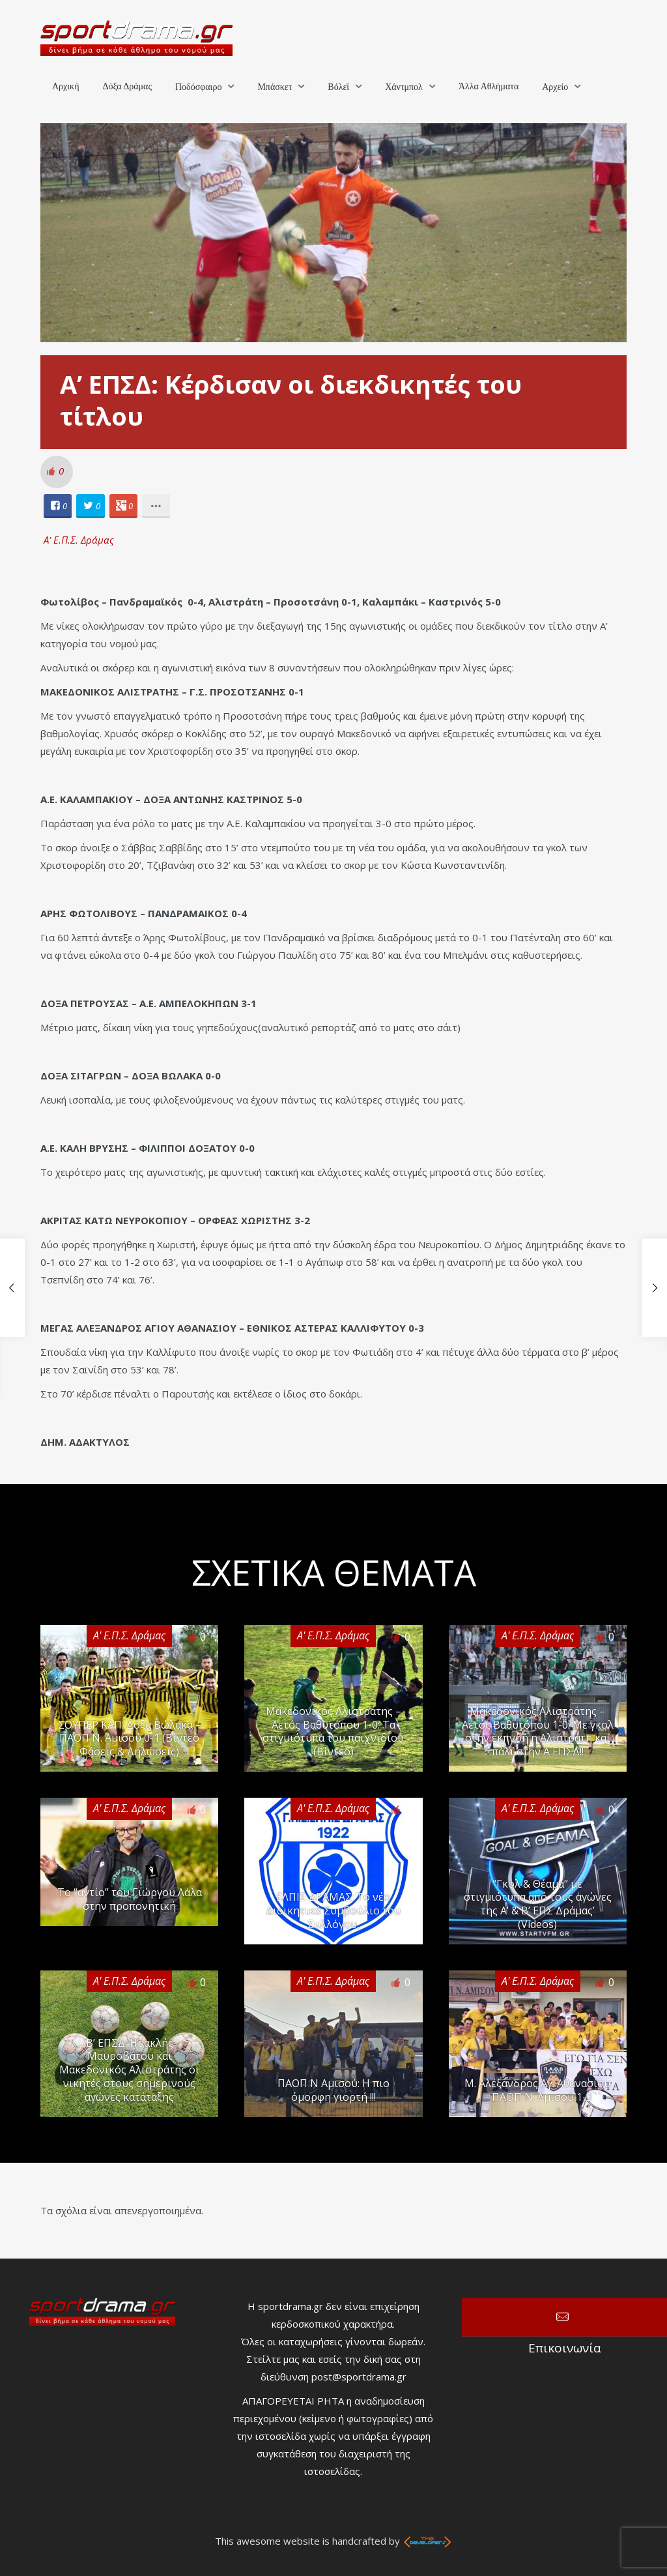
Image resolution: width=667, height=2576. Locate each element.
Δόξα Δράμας (127, 86)
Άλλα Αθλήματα (488, 86)
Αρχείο (555, 87)
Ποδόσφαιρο (198, 87)
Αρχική (65, 86)
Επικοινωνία (564, 2317)
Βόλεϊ (338, 87)
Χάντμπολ (404, 87)
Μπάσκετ (274, 87)
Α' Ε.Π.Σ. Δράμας (79, 539)
